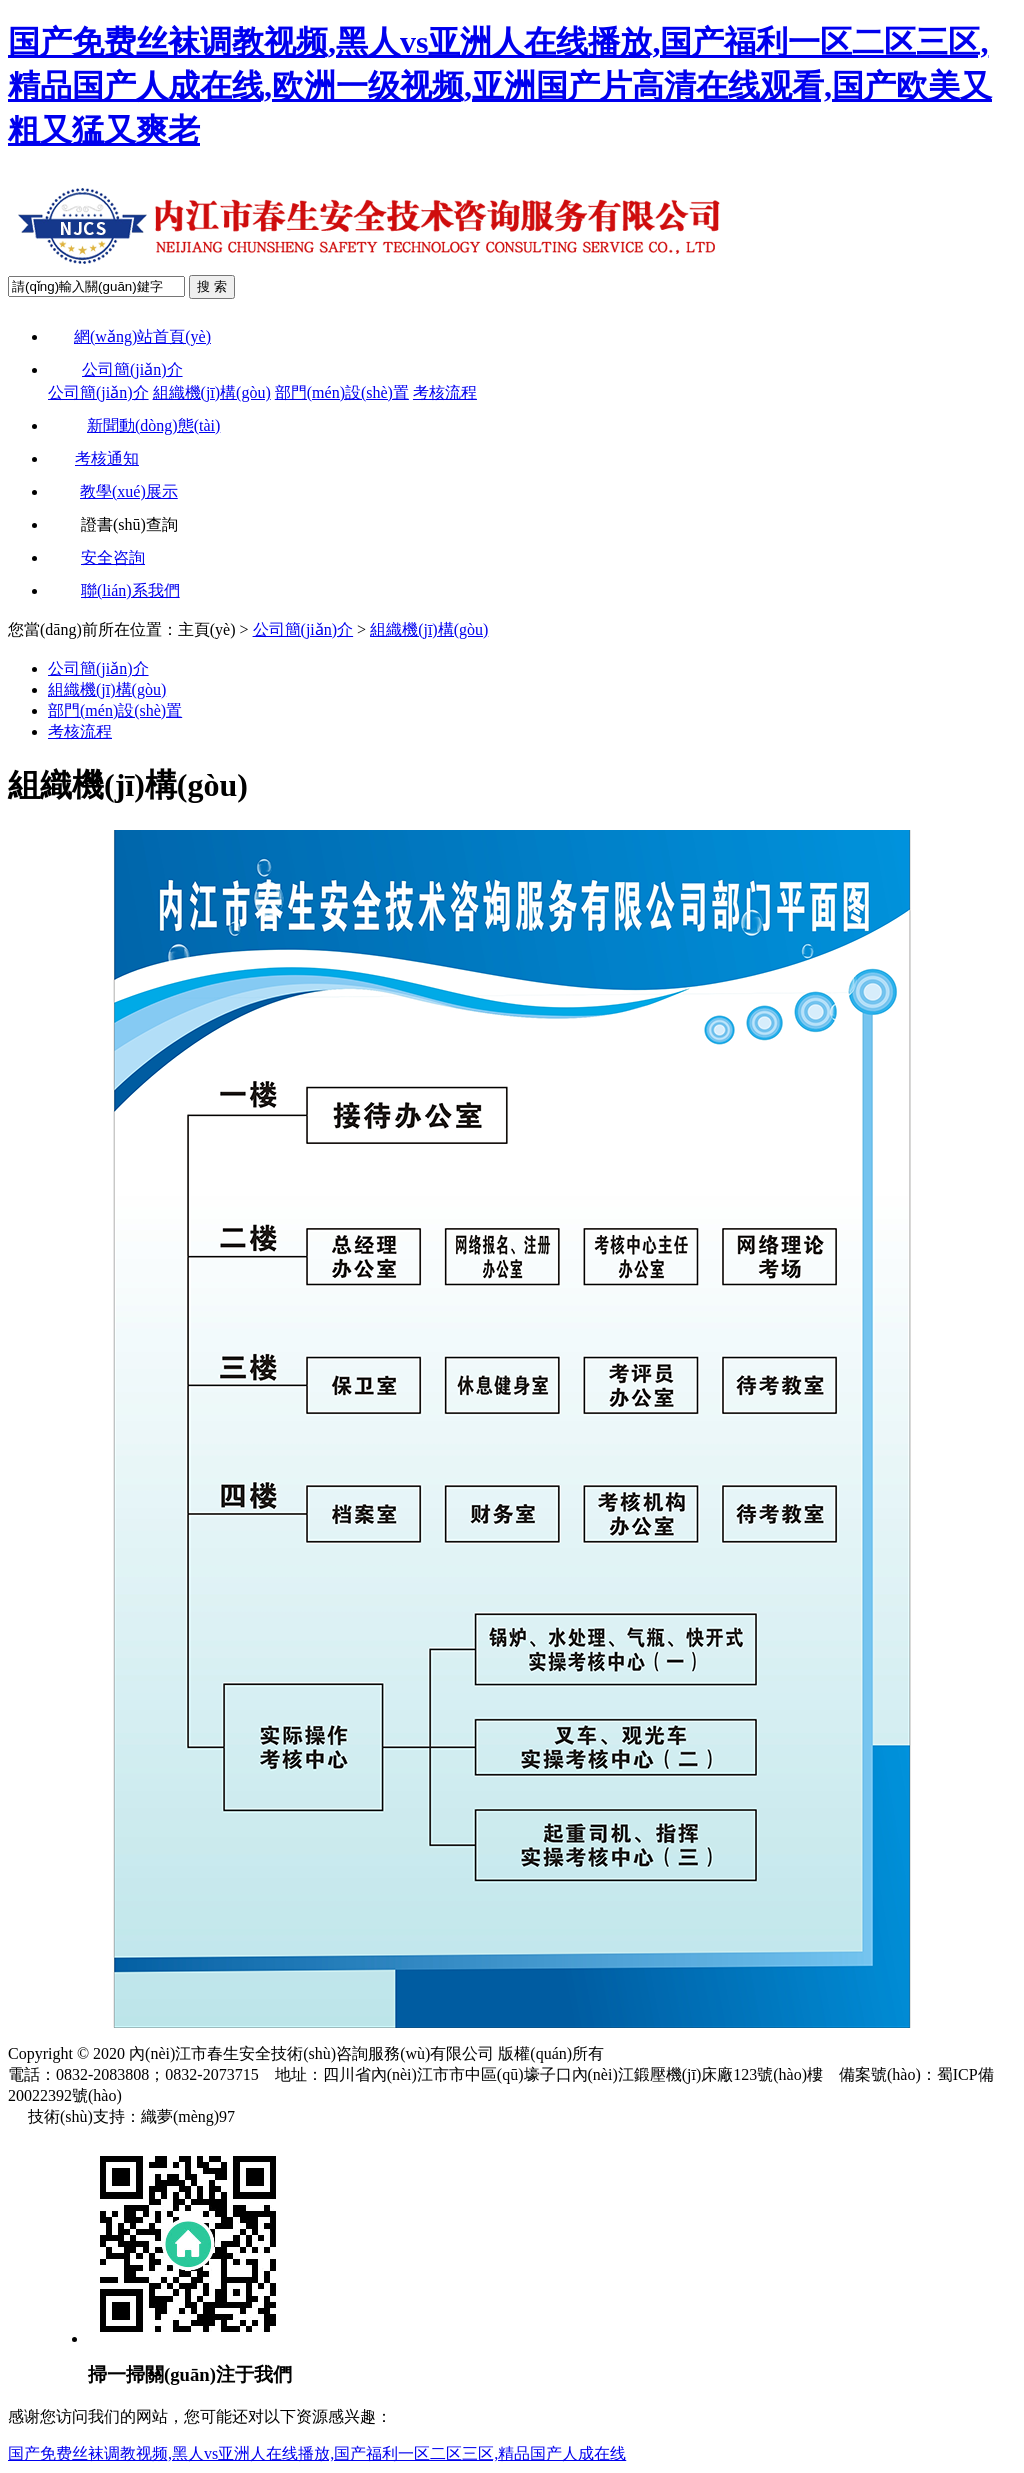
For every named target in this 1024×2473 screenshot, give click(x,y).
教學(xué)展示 (113, 491)
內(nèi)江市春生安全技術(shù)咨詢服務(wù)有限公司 (311, 2053)
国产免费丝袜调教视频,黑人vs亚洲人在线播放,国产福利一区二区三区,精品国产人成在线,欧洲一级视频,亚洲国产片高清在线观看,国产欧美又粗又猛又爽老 (500, 86)
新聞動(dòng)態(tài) (134, 425)
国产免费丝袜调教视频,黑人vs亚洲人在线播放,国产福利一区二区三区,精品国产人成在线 (317, 2453)
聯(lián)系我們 (114, 590)
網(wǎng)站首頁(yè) (129, 336)
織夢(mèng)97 (188, 2116)
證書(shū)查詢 (113, 524)
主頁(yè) (207, 629)
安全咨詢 (96, 557)
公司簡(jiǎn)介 (115, 369)
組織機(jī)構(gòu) (212, 392)
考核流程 (445, 392)
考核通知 (93, 458)
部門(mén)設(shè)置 (342, 392)
